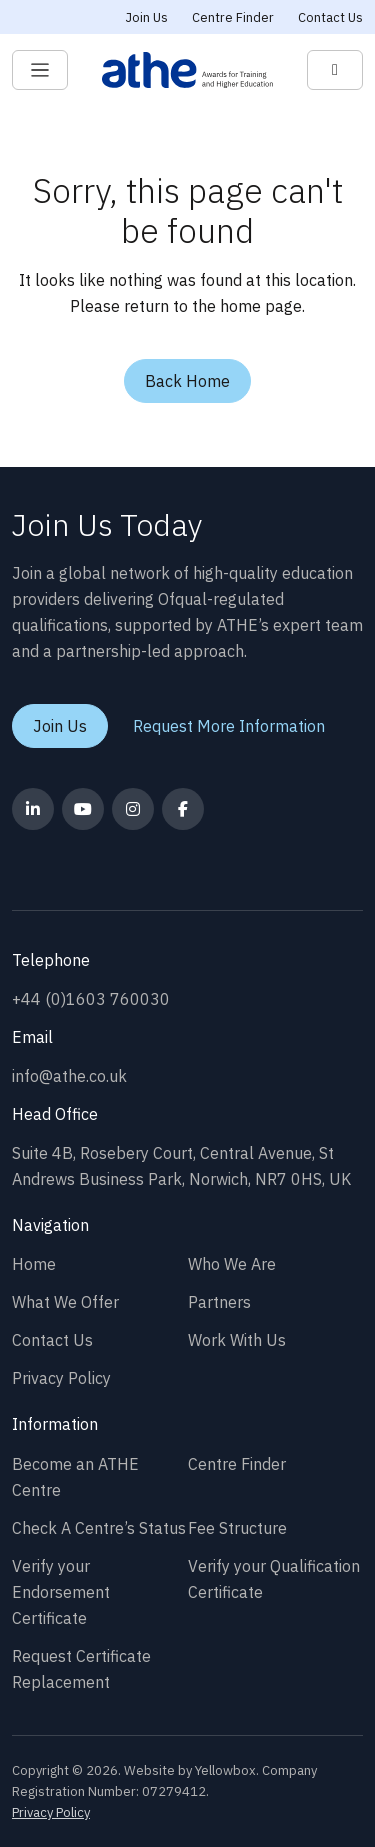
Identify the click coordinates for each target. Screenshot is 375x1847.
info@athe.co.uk (69, 1076)
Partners (219, 1302)
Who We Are (232, 1264)
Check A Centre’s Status (99, 1528)
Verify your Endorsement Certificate (61, 1592)
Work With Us (237, 1340)
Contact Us (330, 17)
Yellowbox (225, 1770)
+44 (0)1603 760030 (91, 999)
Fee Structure (237, 1528)
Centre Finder (233, 17)
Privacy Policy (61, 1378)
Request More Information (229, 726)
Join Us (147, 17)
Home (34, 1264)
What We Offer (65, 1302)
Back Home (187, 381)
